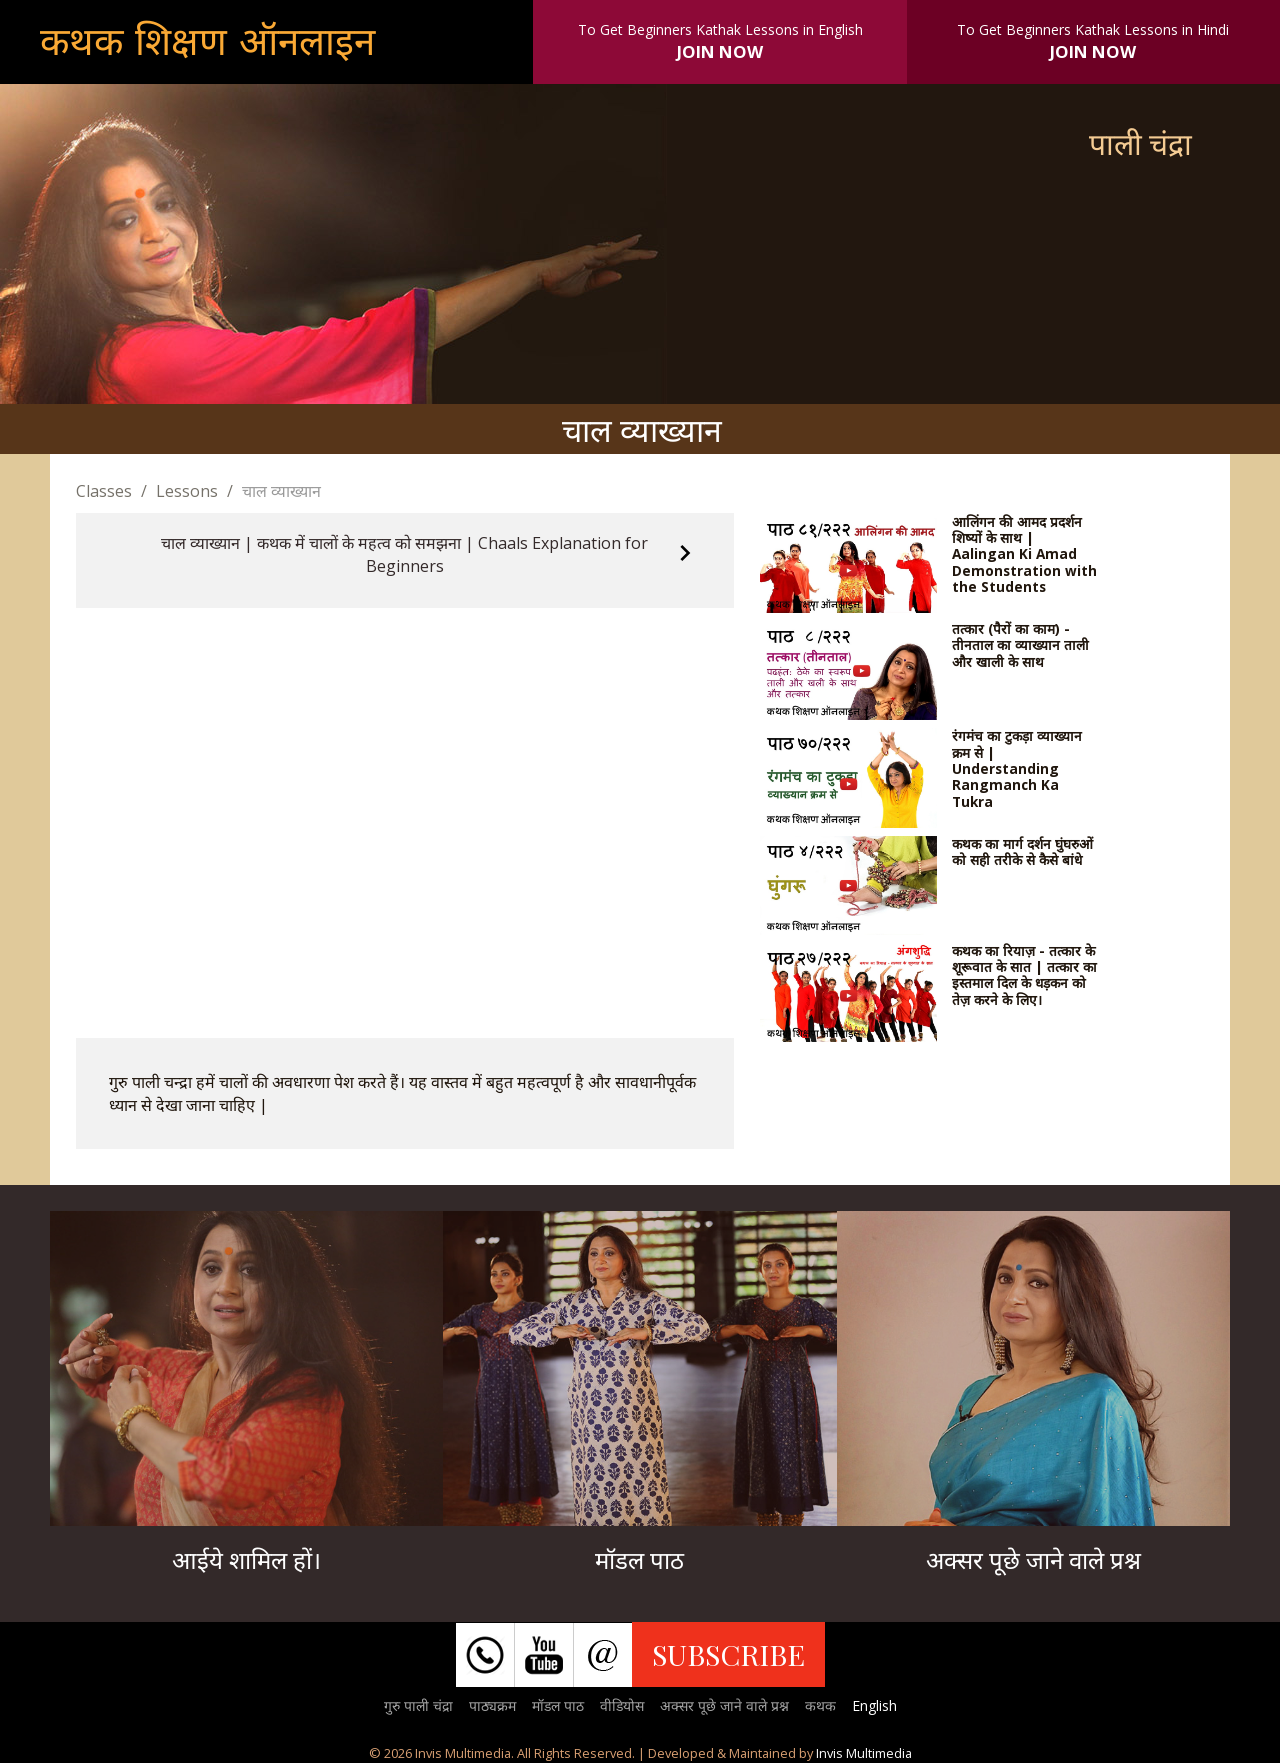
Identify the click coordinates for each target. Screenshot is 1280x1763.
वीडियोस (622, 1705)
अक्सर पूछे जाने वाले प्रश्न (724, 1705)
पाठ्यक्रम (492, 1705)
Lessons (187, 491)
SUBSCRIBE (728, 1654)
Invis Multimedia (864, 1753)
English (874, 1705)
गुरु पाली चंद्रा (418, 1705)
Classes (104, 491)
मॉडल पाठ (558, 1705)
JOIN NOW (720, 51)
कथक (820, 1705)
